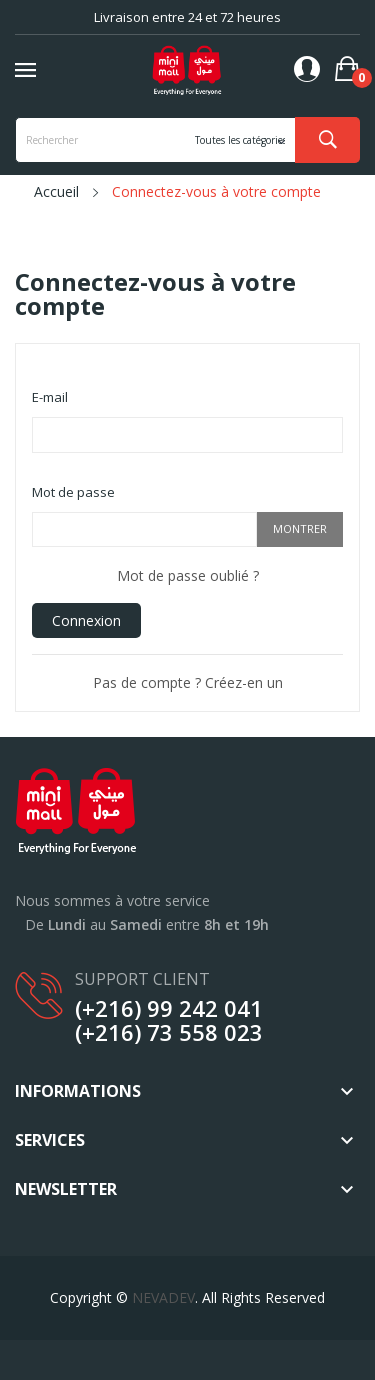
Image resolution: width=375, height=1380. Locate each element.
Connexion (86, 620)
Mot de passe (73, 492)
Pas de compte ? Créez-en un (188, 682)
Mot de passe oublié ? (188, 575)
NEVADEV (163, 1297)
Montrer (300, 528)
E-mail (50, 397)
